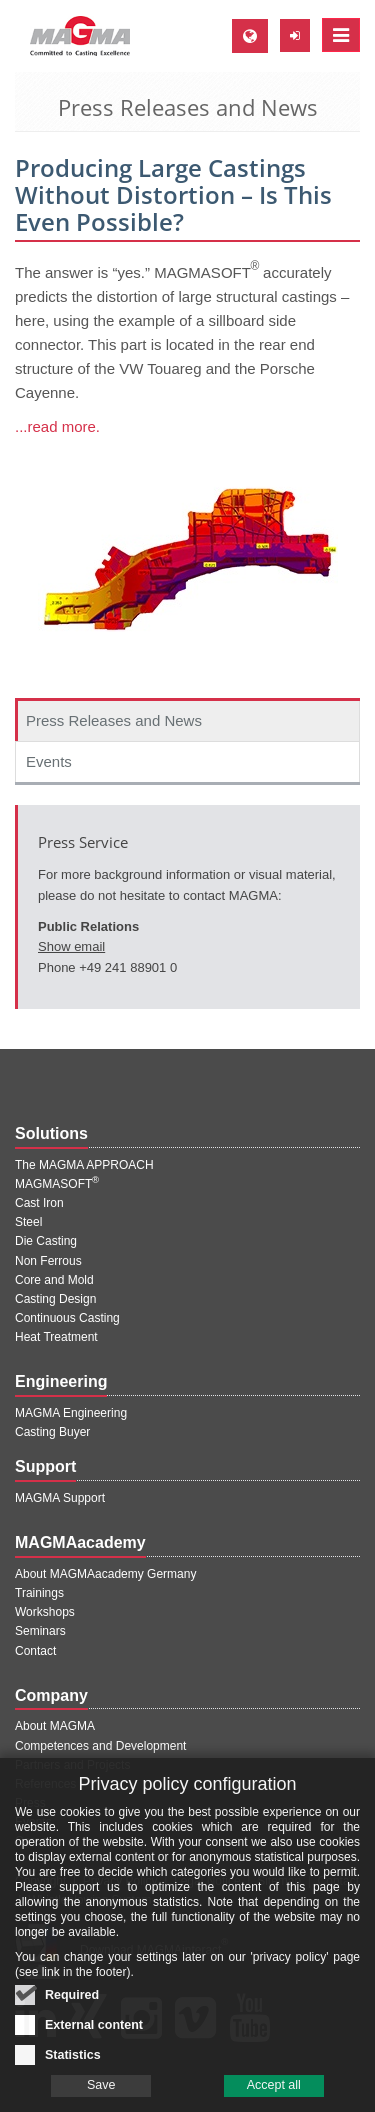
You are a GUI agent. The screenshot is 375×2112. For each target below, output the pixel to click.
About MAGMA (55, 1726)
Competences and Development (100, 1746)
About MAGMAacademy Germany (105, 1574)
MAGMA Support (60, 1498)
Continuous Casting (67, 1318)
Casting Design (55, 1299)
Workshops (45, 1612)
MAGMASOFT (57, 1184)
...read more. (57, 426)
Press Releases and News (114, 720)
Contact (35, 1651)
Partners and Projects (72, 1765)
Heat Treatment (56, 1337)
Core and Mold (54, 1280)
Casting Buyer (52, 1432)
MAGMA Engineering (71, 1413)
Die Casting (46, 1241)
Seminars (40, 1631)
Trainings (39, 1593)
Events (49, 761)
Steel (28, 1222)
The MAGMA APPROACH (84, 1165)
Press (30, 1803)
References (45, 1784)
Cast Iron (39, 1203)
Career (33, 1841)
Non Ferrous (48, 1261)
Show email (71, 946)
